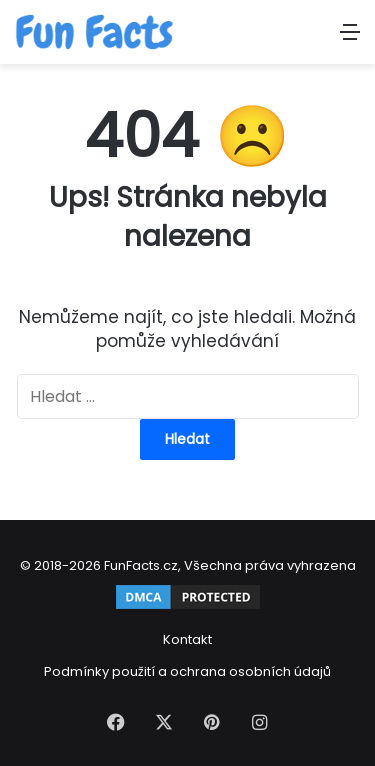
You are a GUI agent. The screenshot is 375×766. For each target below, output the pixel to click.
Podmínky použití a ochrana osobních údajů (187, 671)
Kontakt (187, 639)
